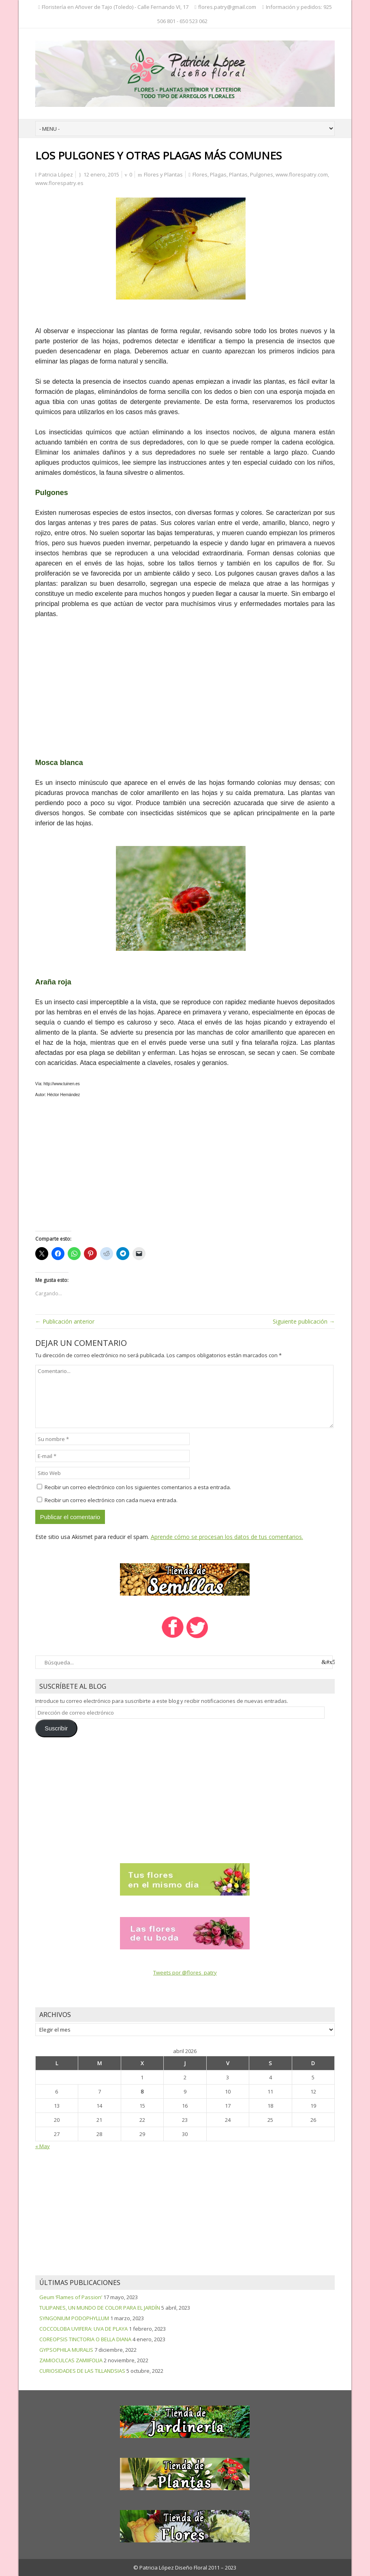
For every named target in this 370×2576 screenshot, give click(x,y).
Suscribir (56, 1728)
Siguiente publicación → (304, 1321)
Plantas (238, 174)
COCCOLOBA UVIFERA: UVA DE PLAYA (83, 2328)
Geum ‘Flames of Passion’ (70, 2297)
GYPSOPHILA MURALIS (66, 2349)
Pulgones (261, 174)
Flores (199, 174)
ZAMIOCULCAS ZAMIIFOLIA (71, 2360)
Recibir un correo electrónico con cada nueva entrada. (111, 1500)
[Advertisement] (185, 685)
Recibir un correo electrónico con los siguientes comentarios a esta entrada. (138, 1487)
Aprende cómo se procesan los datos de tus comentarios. (227, 1537)
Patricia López (55, 174)
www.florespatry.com (302, 174)
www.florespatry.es (59, 183)
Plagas (218, 174)
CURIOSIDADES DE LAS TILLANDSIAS (82, 2370)
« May (42, 2146)
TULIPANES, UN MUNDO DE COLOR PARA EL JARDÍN (99, 2307)
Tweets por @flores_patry (185, 1972)
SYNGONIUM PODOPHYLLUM (74, 2318)
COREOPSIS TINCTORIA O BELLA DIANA (85, 2339)
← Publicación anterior (64, 1321)
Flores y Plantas (163, 174)
